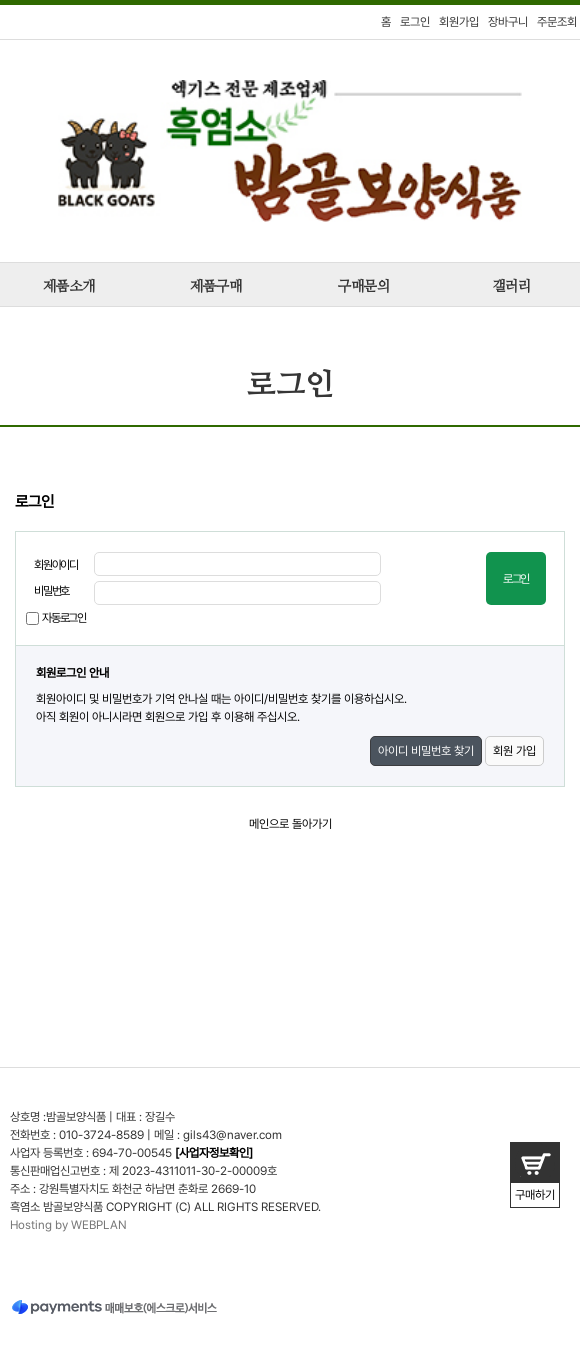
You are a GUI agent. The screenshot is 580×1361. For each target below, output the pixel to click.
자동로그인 (64, 618)
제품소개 (69, 287)
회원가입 (459, 22)
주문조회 (557, 22)
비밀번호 (51, 591)
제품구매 (216, 287)
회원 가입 (514, 751)
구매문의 (364, 287)
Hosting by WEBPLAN (68, 1225)
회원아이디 (56, 565)
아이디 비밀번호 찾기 (426, 751)
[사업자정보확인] (214, 1153)
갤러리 (511, 287)
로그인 (415, 22)
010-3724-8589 (101, 1135)
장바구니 (508, 22)
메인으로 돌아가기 (290, 824)
